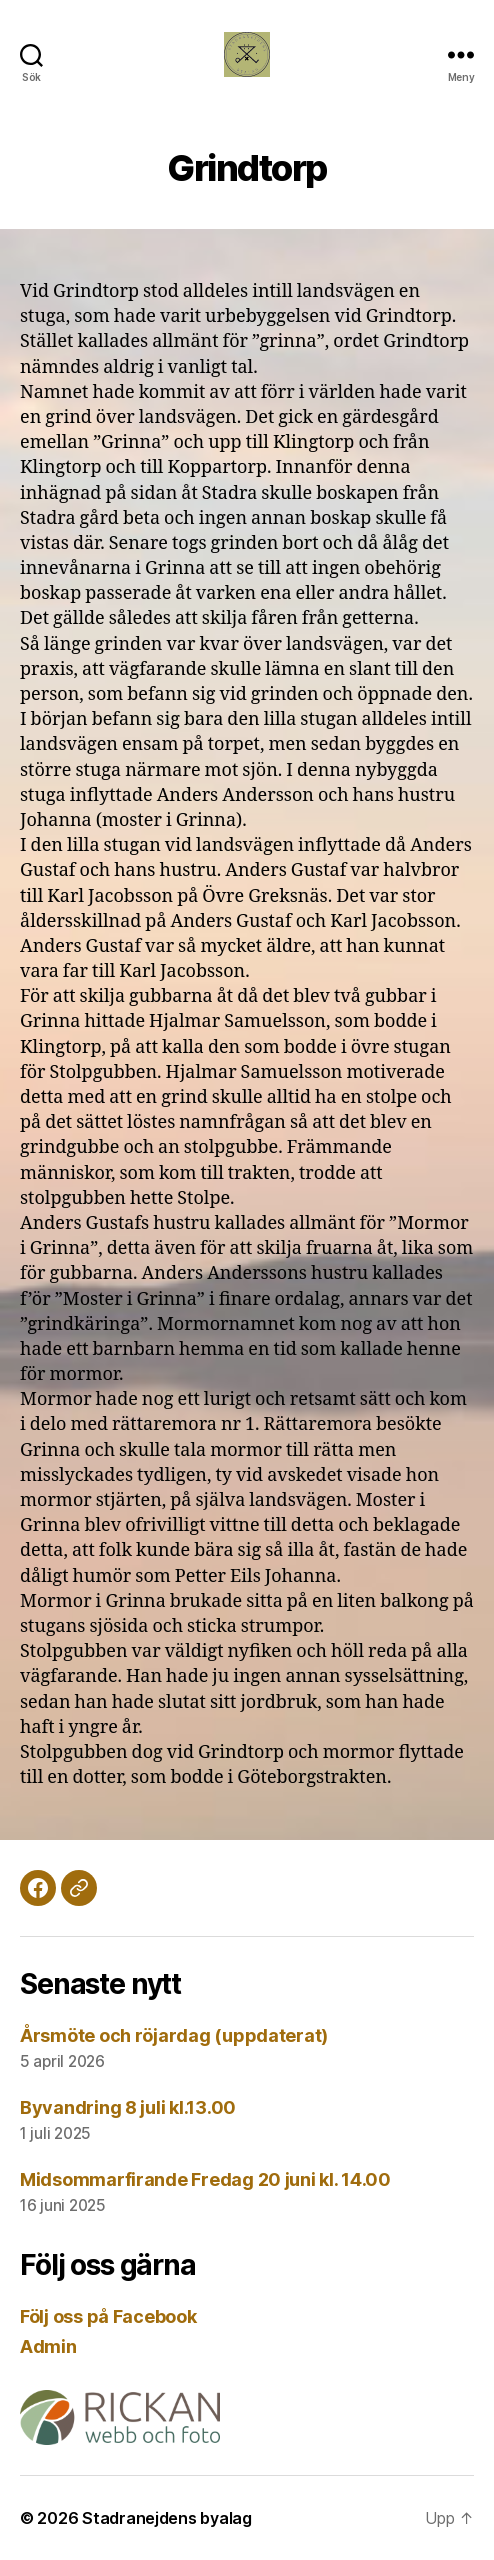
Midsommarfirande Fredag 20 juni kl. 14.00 (205, 2179)
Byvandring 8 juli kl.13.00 (128, 2107)
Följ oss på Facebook (108, 2316)
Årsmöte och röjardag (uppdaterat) (174, 2035)
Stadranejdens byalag (167, 2518)
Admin (48, 2346)
